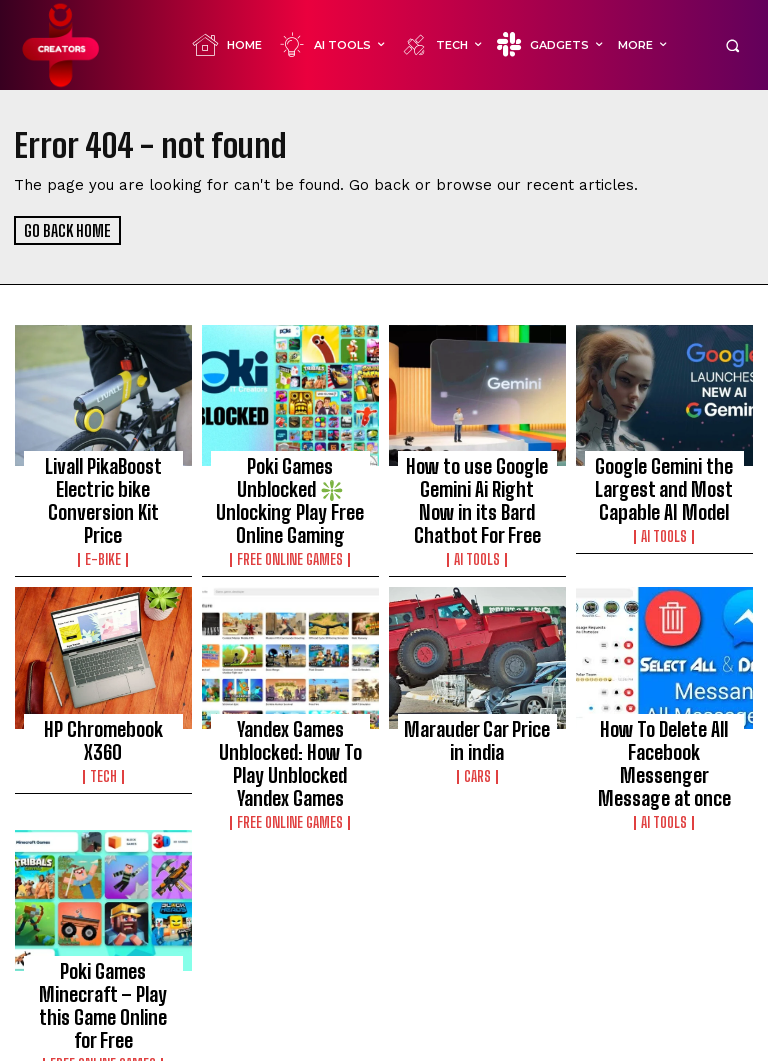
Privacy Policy (605, 1042)
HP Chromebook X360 (103, 708)
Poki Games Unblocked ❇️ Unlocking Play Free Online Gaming (290, 483)
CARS (477, 747)
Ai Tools (477, 540)
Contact (684, 1042)
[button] (732, 45)
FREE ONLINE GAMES (290, 522)
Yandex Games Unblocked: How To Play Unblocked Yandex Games (290, 735)
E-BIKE (103, 522)
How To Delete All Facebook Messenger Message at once (664, 726)
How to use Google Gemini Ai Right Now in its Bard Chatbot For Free (477, 492)
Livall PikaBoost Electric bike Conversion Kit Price (103, 483)
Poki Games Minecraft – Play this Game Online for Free (103, 949)
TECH (103, 729)
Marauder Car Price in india (477, 717)
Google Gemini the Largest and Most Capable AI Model (664, 483)
